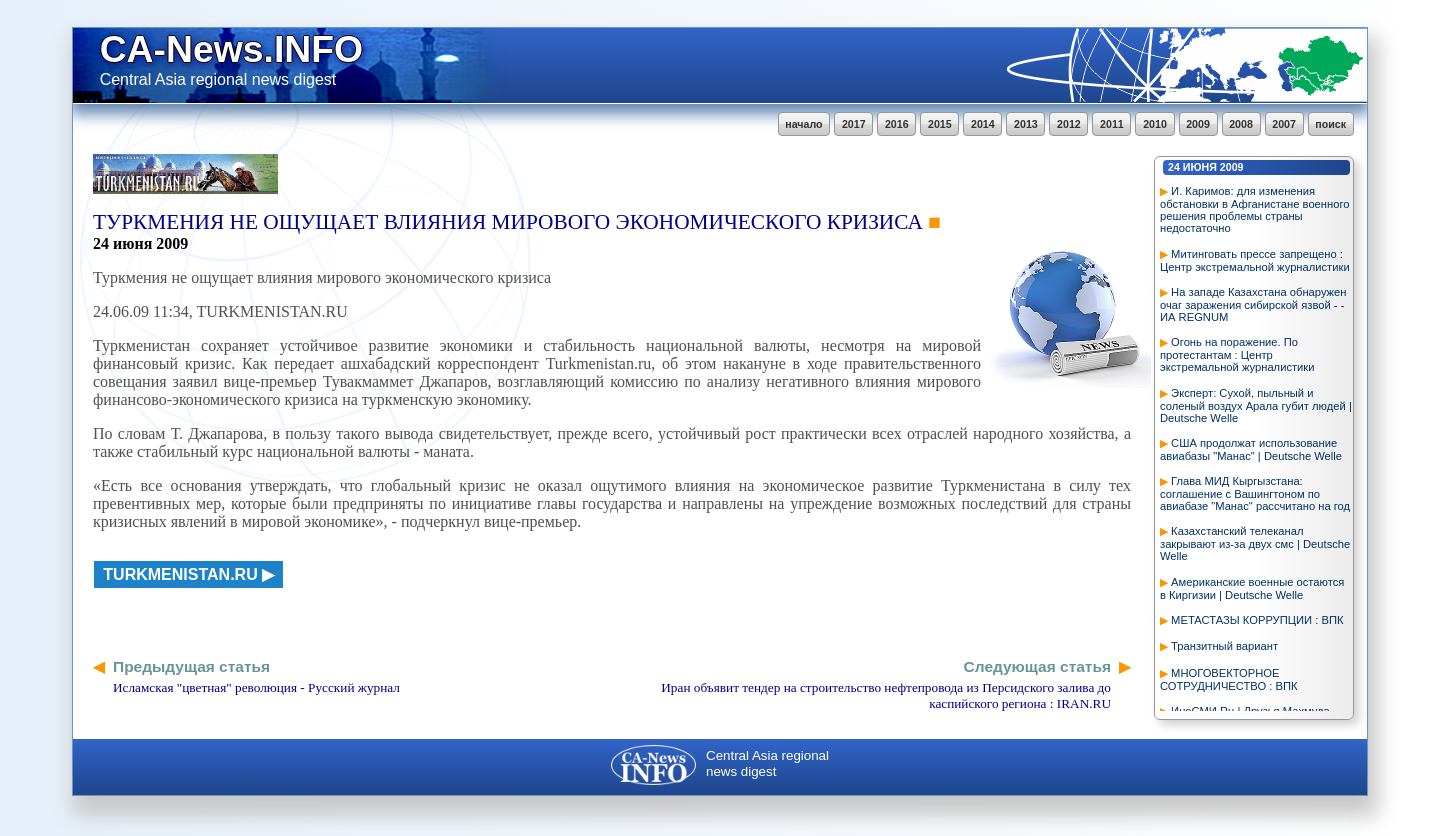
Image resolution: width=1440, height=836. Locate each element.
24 (1174, 167)
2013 (1026, 124)
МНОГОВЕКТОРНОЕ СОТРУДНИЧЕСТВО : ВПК (1228, 679)
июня (1200, 167)
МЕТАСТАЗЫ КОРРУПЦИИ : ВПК (1257, 620)
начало (803, 124)
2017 (854, 124)
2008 (1241, 124)
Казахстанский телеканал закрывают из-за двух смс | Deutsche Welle (1255, 543)
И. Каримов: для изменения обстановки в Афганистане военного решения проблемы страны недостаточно (1254, 209)
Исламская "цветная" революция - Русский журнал (256, 687)
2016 (897, 124)
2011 (1112, 124)
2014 (983, 124)
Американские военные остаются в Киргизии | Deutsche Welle (1252, 588)
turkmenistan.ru (180, 574)
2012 (1069, 124)
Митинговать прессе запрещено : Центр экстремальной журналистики (1255, 260)
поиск (1330, 124)
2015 (940, 124)
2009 (1198, 124)
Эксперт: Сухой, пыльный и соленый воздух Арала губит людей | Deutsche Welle (1256, 405)
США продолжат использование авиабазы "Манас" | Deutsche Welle (1251, 449)
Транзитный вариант (1224, 646)
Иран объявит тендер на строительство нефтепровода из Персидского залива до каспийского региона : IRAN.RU (886, 695)
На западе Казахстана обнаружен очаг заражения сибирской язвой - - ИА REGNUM (1253, 304)
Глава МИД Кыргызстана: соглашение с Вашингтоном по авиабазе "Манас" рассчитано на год (1255, 493)
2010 (1155, 124)
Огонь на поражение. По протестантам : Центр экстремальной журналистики (1237, 354)
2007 (1284, 124)
